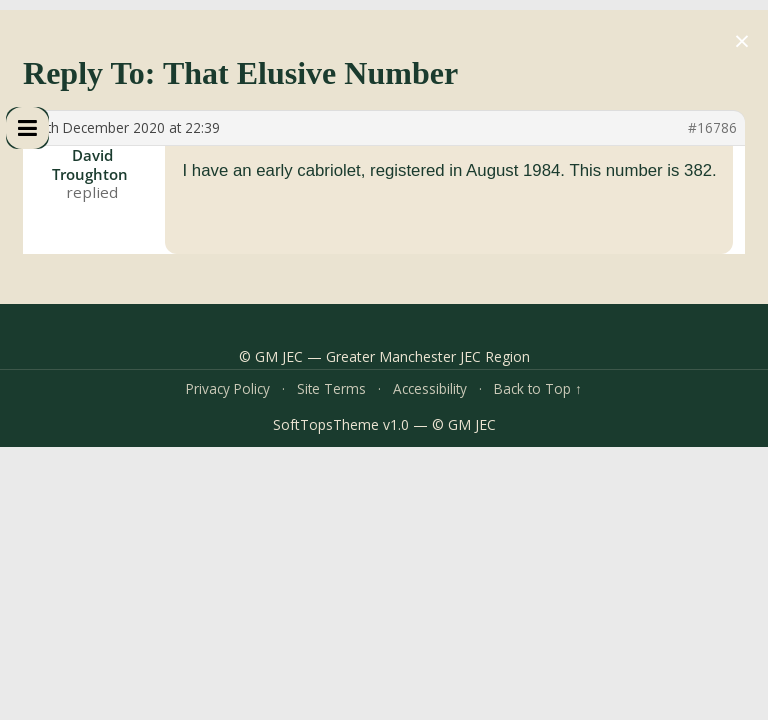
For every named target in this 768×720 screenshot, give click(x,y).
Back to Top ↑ (538, 388)
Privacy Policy (228, 388)
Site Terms (331, 388)
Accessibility (430, 388)
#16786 (712, 128)
